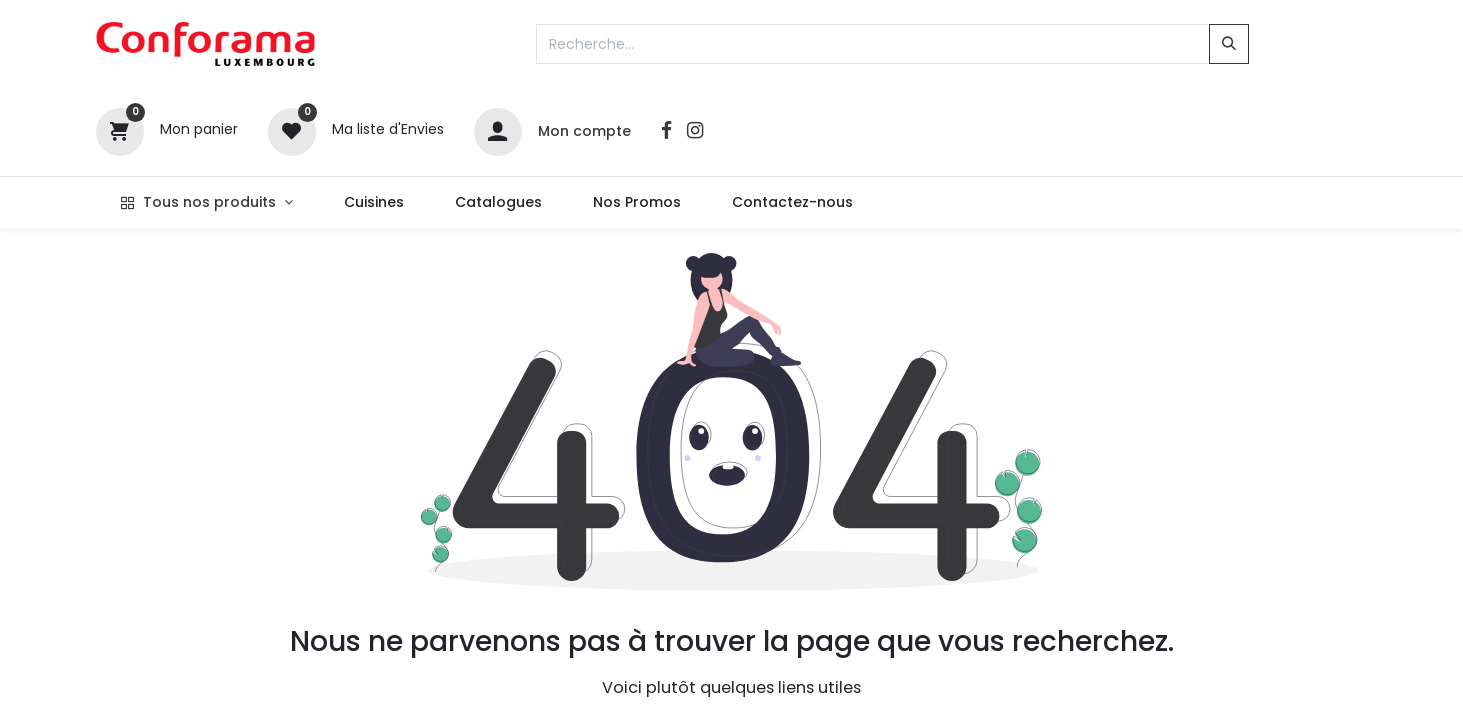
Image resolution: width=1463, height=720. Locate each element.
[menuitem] (373, 203)
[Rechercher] (1229, 44)
